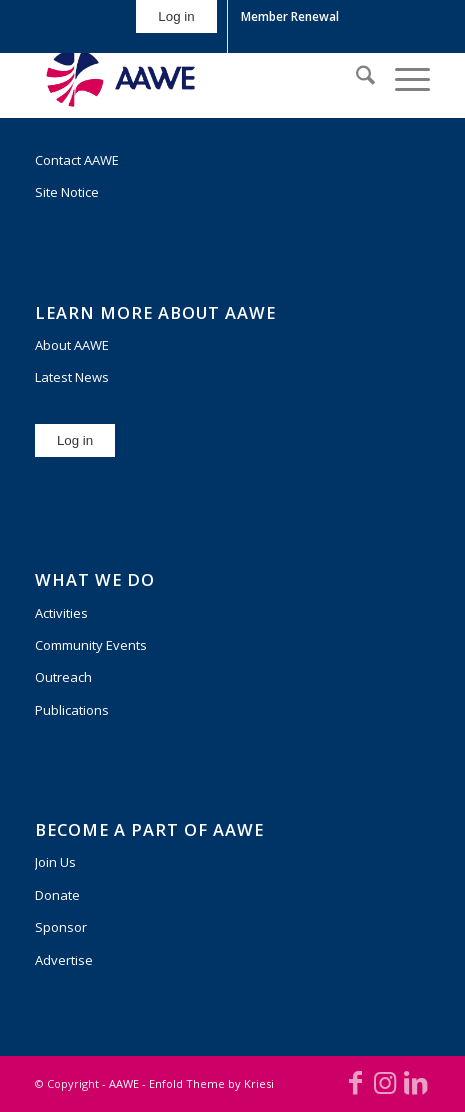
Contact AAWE (77, 160)
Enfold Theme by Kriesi (211, 1083)
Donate (57, 895)
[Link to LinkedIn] (415, 1082)
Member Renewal (290, 16)
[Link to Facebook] (355, 1082)
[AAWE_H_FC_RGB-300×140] (193, 78)
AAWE (124, 1083)
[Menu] (402, 78)
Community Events (91, 645)
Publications (72, 710)
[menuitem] (176, 26)
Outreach (63, 677)
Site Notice (67, 192)
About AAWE (72, 345)
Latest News (72, 377)
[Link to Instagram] (385, 1082)
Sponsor (61, 927)
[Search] (355, 78)
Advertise (64, 960)
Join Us (55, 862)
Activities (61, 613)
